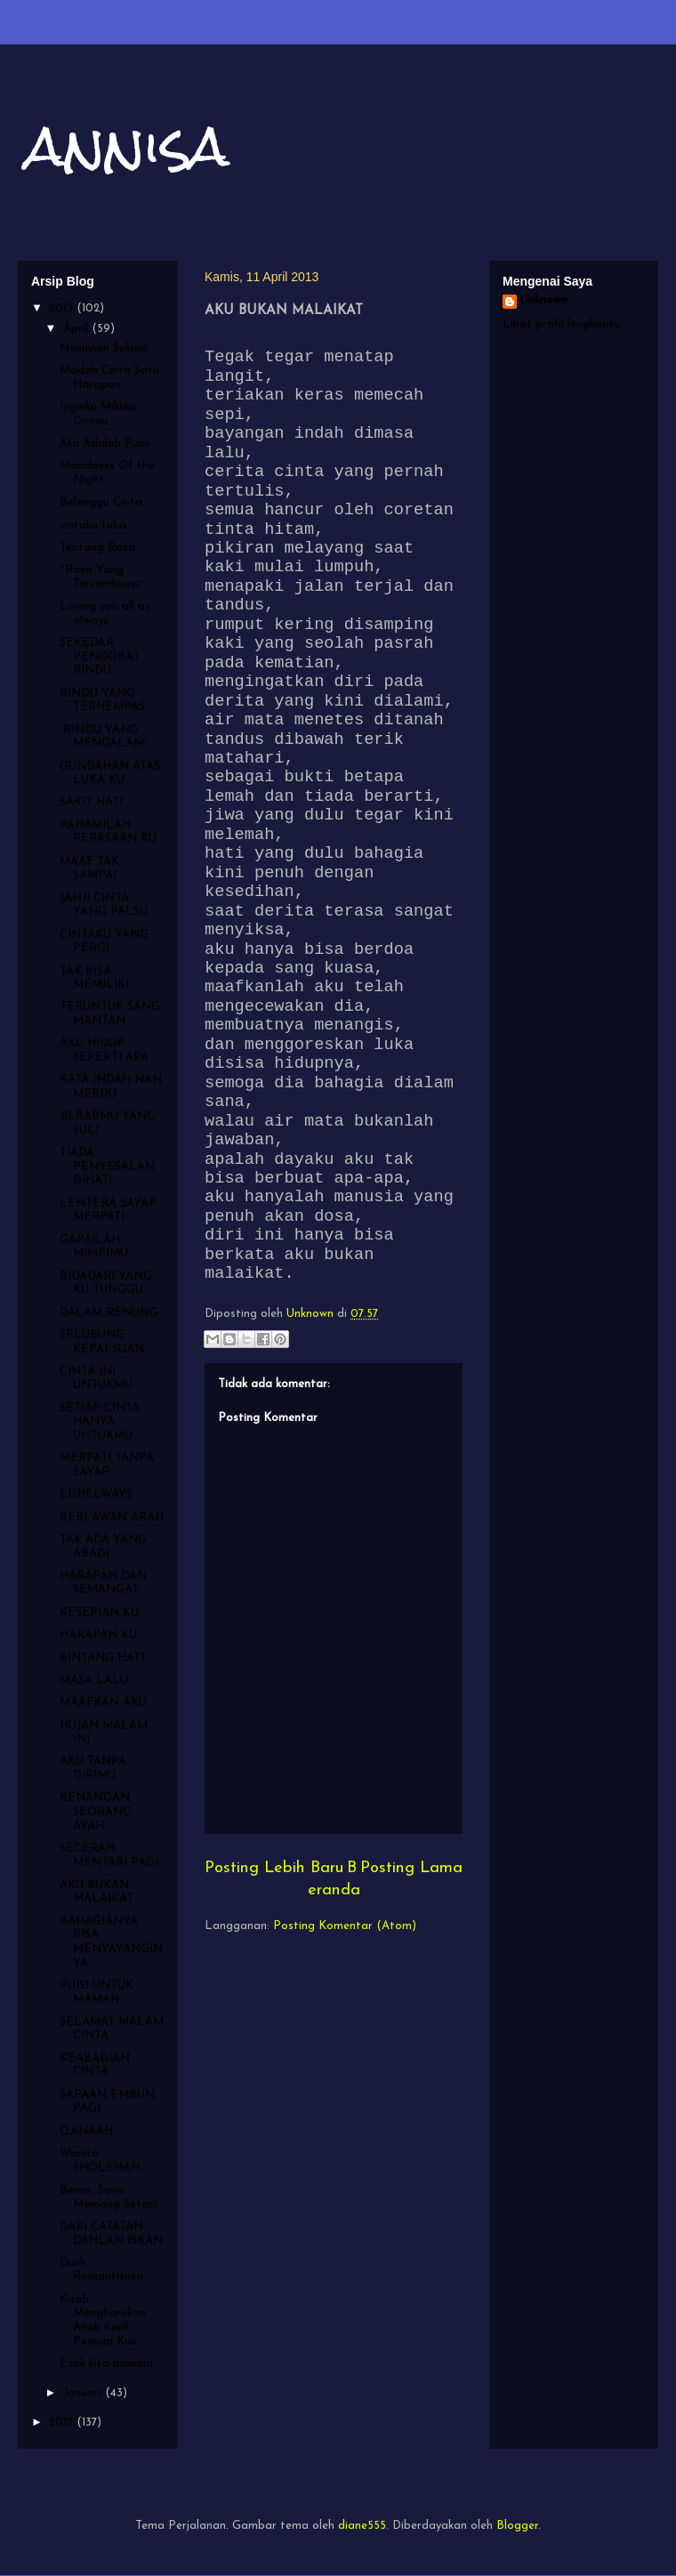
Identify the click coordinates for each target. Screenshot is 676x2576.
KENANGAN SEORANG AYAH (96, 1811)
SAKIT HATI (91, 802)
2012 (62, 2422)
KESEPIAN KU (99, 1613)
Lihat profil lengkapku (562, 324)
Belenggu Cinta (101, 502)
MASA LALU (94, 1680)
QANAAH (86, 2131)
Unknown (543, 300)
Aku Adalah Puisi (104, 443)
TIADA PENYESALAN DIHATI (107, 1166)
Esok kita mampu (106, 2364)
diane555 (362, 2526)
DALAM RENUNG (109, 1313)
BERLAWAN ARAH (112, 1517)
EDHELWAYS (96, 1494)
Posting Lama (411, 1868)
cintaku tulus (93, 525)
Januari (84, 2393)
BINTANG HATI (102, 1658)
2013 (62, 308)
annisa (128, 145)
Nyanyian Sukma (104, 348)
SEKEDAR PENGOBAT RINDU (100, 656)
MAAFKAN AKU (103, 1702)
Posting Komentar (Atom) (344, 1926)
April (77, 329)
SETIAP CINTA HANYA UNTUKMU (100, 1421)
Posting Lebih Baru (274, 1868)
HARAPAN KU (98, 1635)
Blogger (517, 2526)
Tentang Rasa (97, 547)
